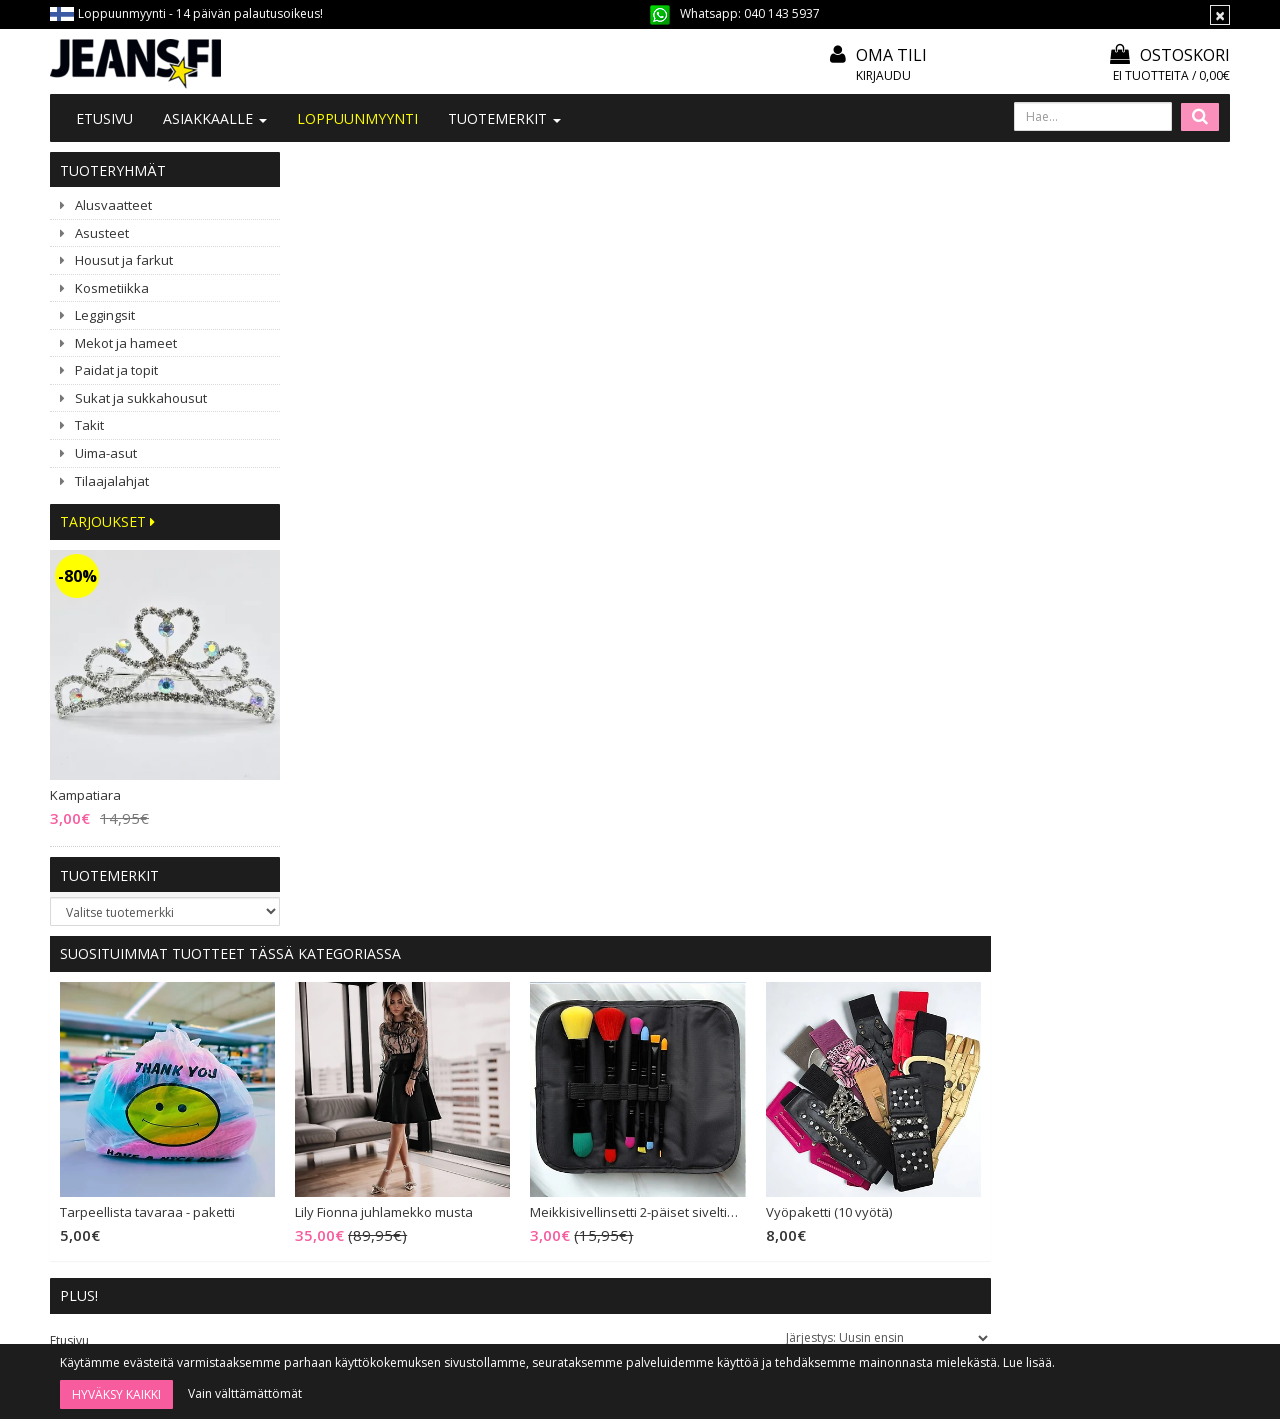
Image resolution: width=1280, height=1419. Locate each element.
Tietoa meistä (348, 1022)
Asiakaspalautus (596, 1157)
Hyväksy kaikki (116, 1394)
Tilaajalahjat (112, 481)
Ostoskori (1170, 55)
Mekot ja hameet (126, 343)
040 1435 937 (152, 1168)
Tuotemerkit (504, 118)
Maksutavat (582, 1103)
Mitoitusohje (585, 1049)
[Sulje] (1220, 15)
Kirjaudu (883, 75)
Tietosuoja (580, 1130)
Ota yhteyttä (344, 1049)
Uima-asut (106, 453)
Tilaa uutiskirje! (592, 1022)
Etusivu (104, 118)
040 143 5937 (782, 13)
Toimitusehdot (591, 1076)
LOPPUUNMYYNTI (357, 118)
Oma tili (891, 55)
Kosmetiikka (112, 288)
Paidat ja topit (116, 370)
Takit (89, 425)
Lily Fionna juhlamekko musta (624, 429)
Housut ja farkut (124, 260)
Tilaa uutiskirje (692, 1291)
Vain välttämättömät (245, 1393)
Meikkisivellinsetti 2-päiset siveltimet (877, 429)
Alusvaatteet (113, 205)
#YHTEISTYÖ (345, 1101)
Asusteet (102, 233)
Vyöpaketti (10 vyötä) (1068, 429)
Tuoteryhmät (113, 170)
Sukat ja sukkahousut (141, 398)
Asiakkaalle (215, 118)
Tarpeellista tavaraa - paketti (387, 429)
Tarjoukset (107, 521)
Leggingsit (105, 315)
